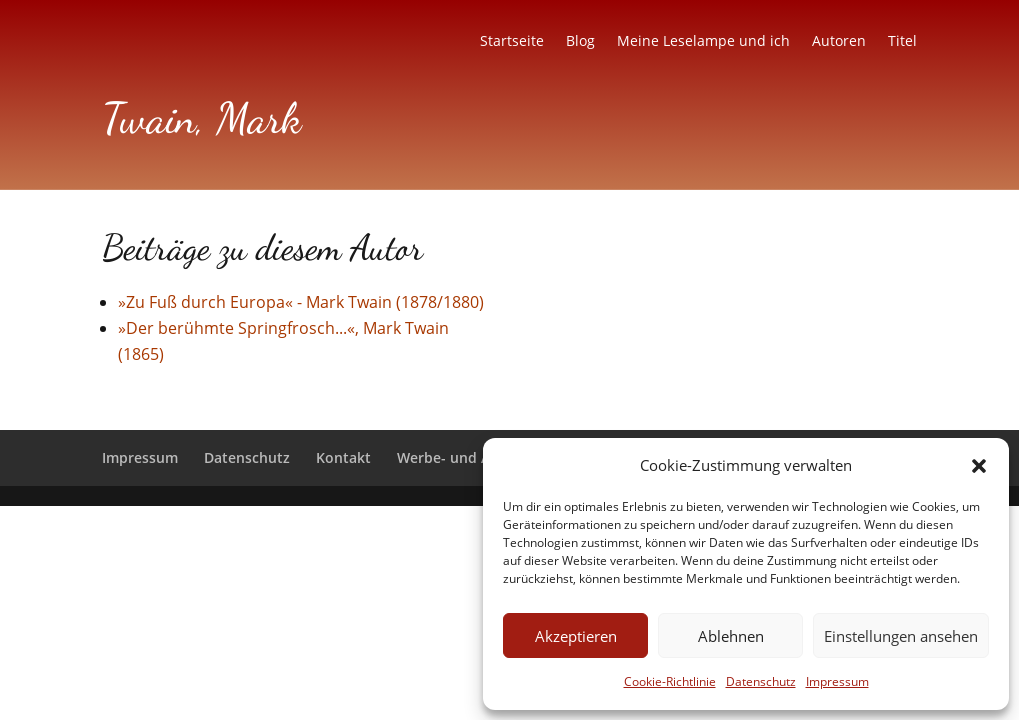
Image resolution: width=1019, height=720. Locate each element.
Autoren (839, 42)
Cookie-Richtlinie (670, 681)
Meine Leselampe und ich (703, 42)
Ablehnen (731, 636)
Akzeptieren (576, 636)
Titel (902, 42)
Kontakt (343, 457)
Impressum (837, 681)
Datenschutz (761, 681)
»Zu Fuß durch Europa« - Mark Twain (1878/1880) (301, 302)
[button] (979, 466)
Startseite (512, 42)
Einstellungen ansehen (901, 636)
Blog (580, 42)
